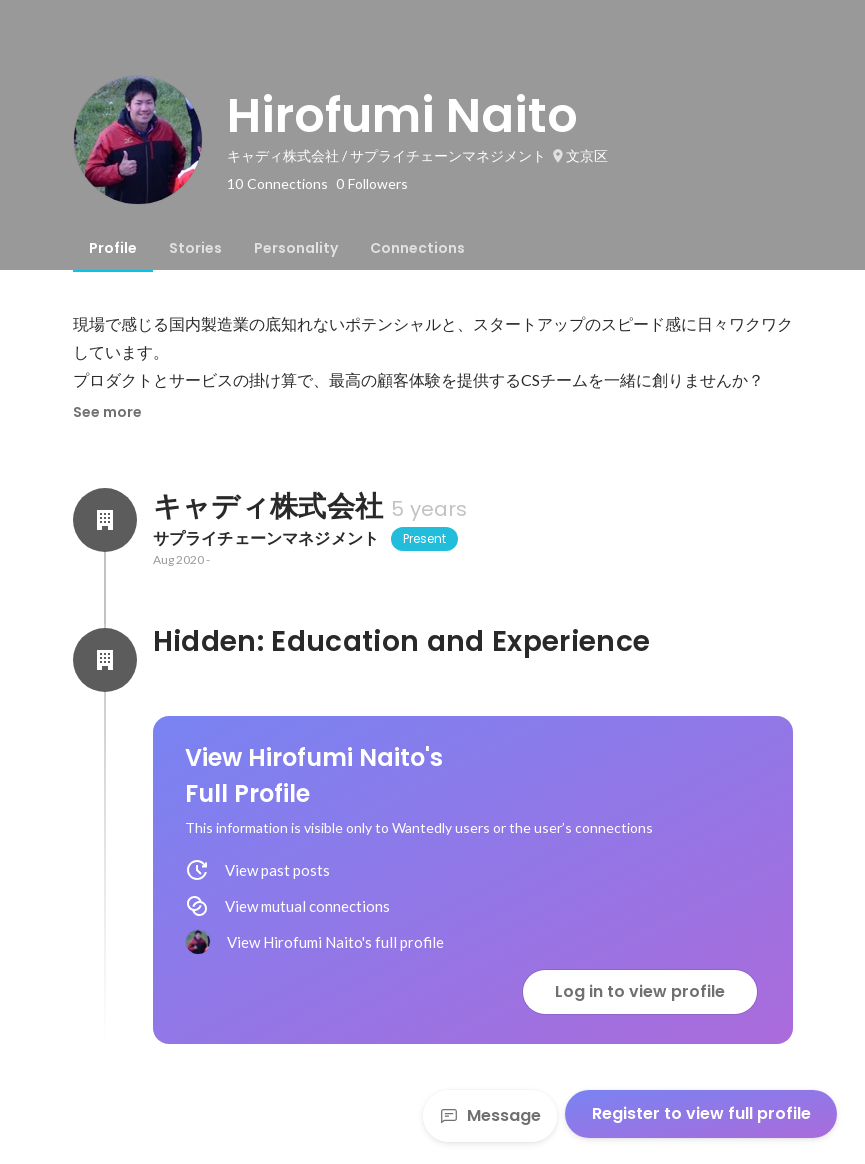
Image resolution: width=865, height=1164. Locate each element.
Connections (417, 248)
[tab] (113, 248)
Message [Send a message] (490, 1115)
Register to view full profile (701, 1113)
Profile (113, 248)
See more (107, 412)
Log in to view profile (640, 991)
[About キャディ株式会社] (105, 520)
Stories (195, 248)
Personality (296, 248)
